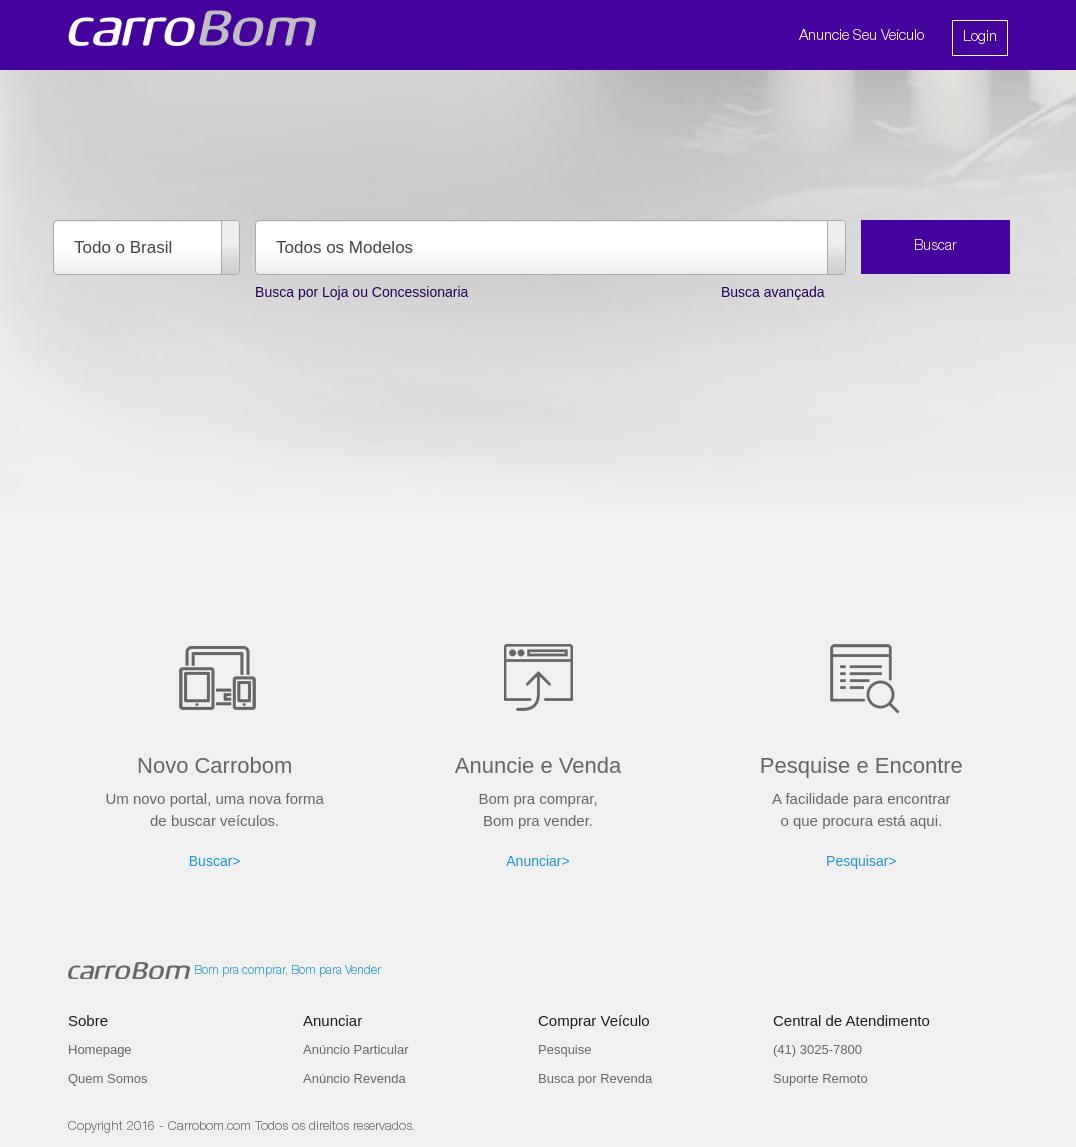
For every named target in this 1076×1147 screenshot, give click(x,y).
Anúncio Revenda (354, 1078)
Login (980, 37)
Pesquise (564, 1049)
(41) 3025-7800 (817, 1049)
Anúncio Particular (356, 1049)
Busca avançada (773, 292)
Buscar (935, 247)
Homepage (100, 1049)
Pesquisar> (861, 861)
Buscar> (215, 861)
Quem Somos (107, 1078)
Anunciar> (537, 861)
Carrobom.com (209, 1127)
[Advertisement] (538, 554)
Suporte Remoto (820, 1078)
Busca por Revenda (595, 1078)
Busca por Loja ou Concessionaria (361, 292)
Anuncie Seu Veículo (861, 36)
